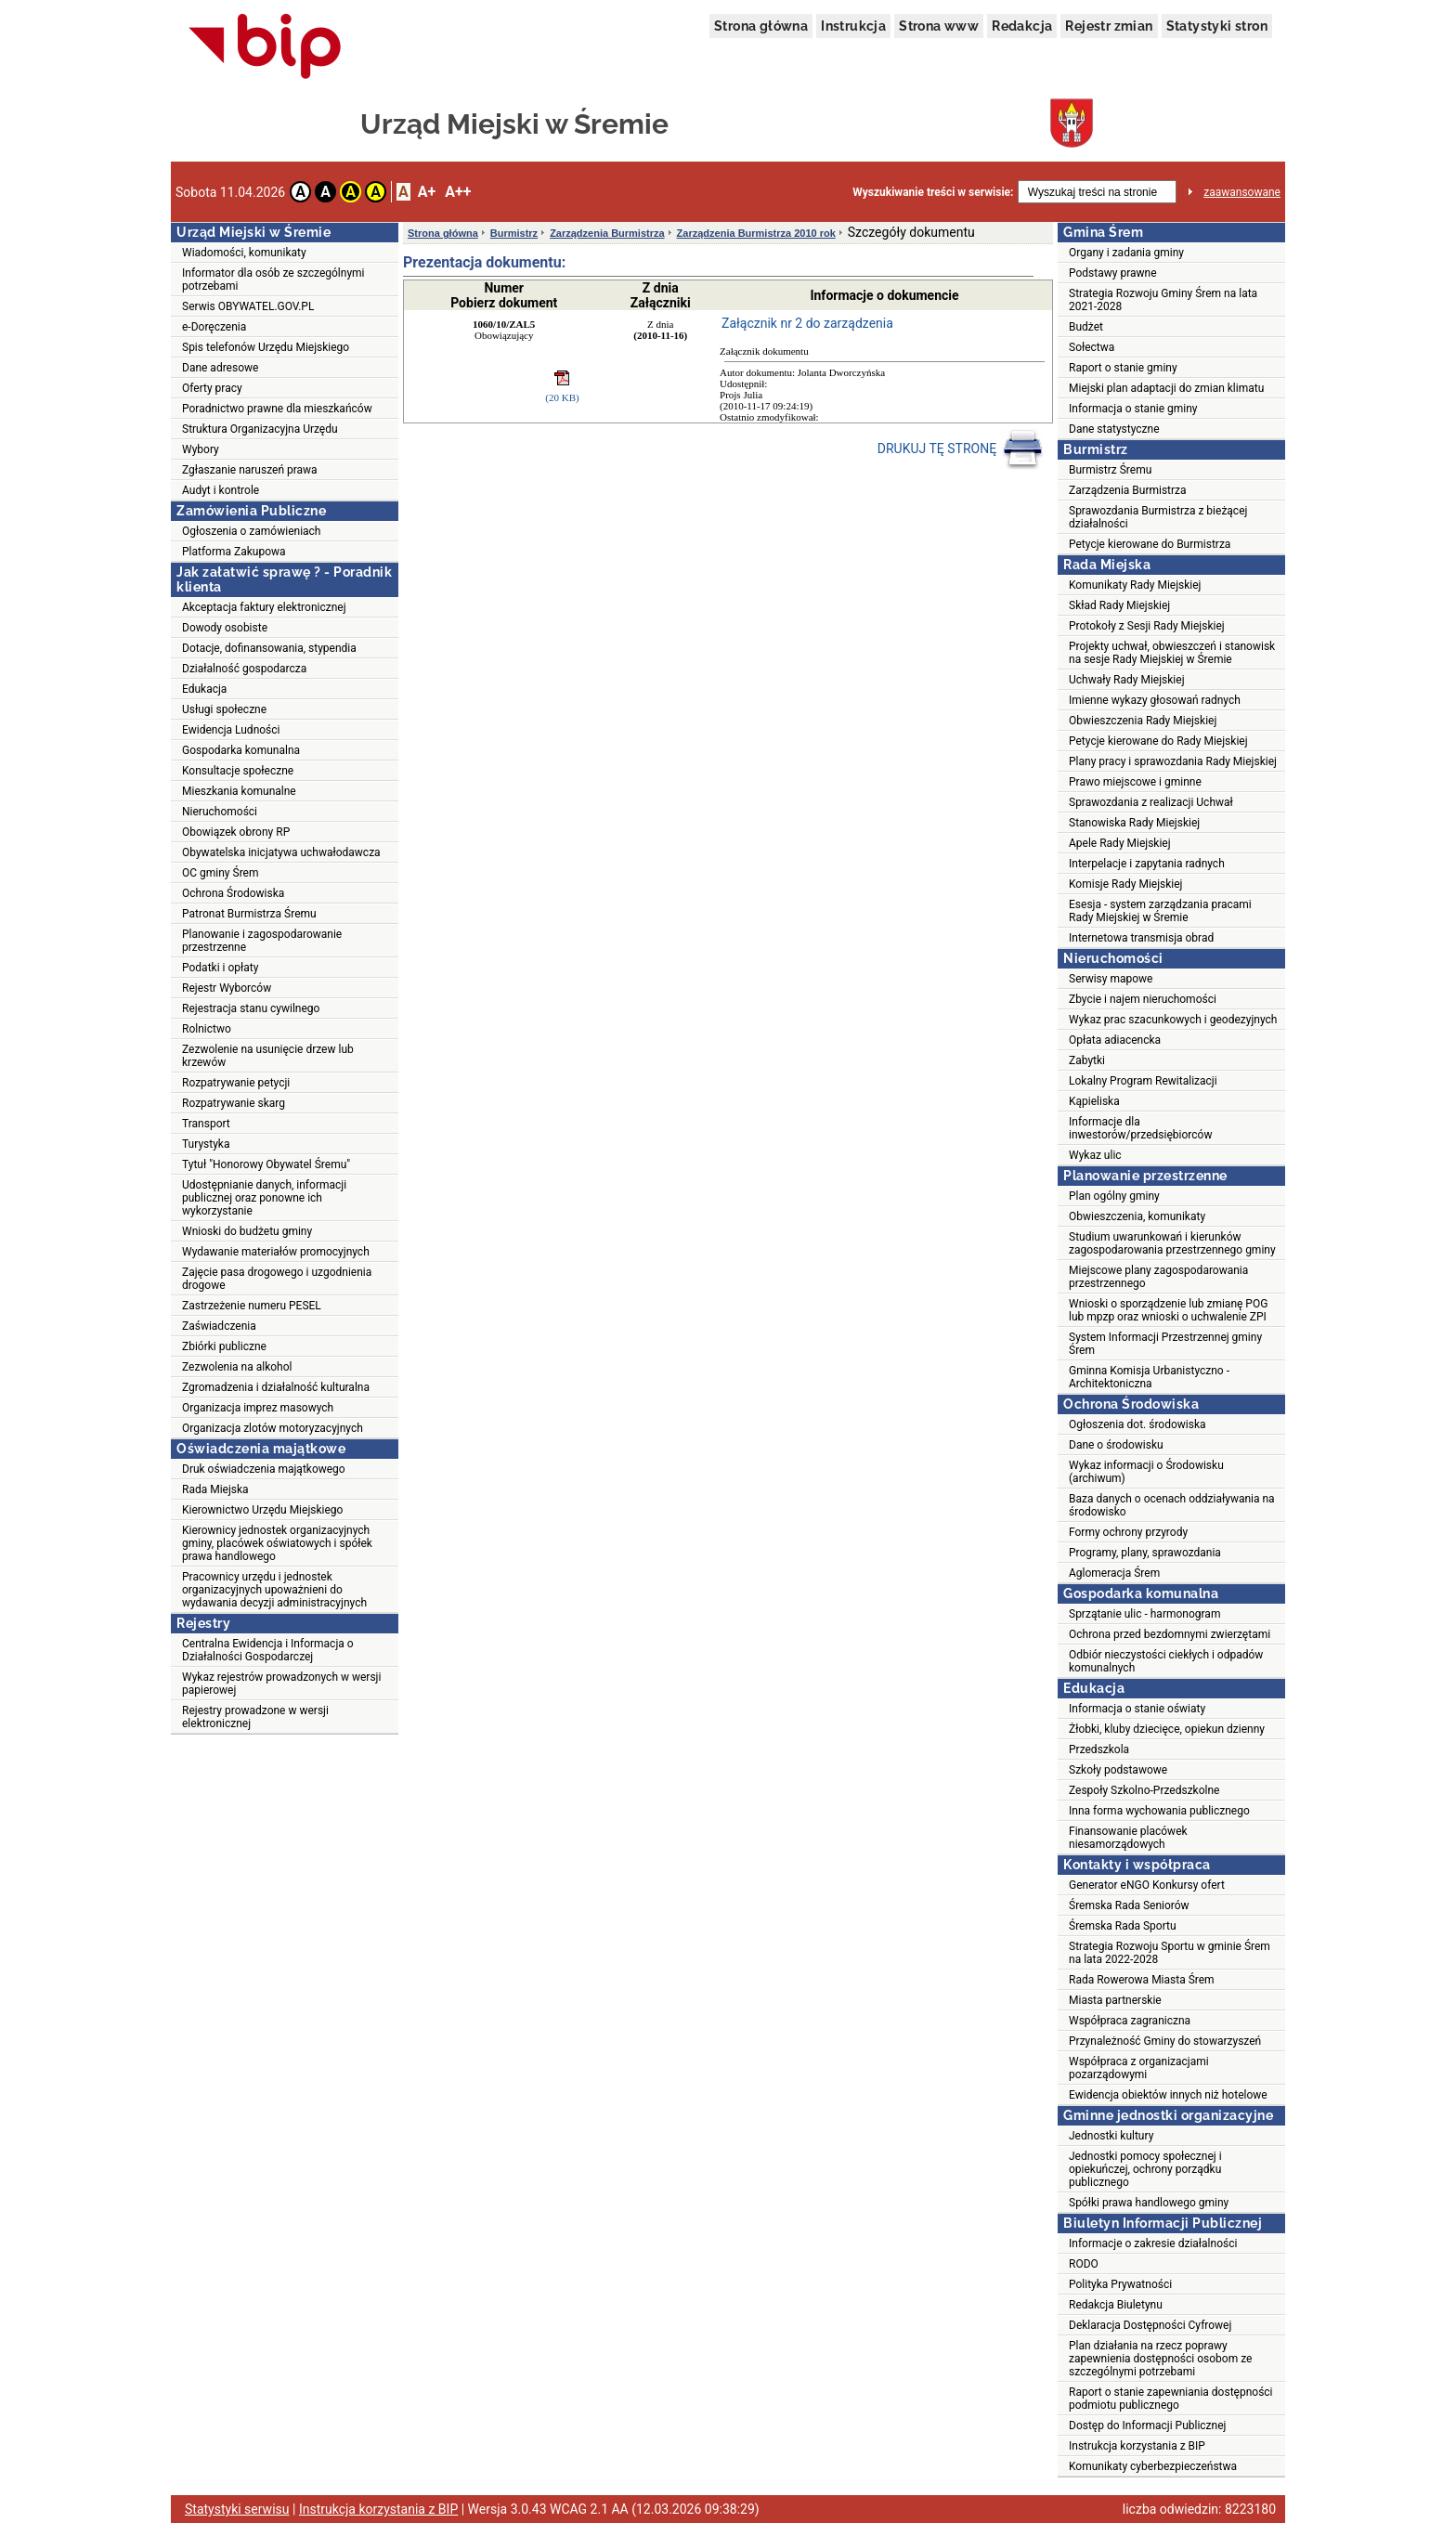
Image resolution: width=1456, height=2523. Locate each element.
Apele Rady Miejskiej (1120, 843)
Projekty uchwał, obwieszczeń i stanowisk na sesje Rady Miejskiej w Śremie (1172, 653)
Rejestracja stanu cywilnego (250, 1008)
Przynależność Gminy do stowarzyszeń (1165, 2041)
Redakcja (1022, 26)
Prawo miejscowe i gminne (1135, 781)
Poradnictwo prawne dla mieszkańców (277, 408)
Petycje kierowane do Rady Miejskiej (1158, 741)
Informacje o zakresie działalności (1153, 2243)
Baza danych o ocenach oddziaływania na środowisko (1172, 1505)
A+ (427, 192)
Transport (206, 1123)
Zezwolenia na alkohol (237, 1366)
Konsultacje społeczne (237, 770)
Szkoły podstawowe (1118, 1769)
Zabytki (1087, 1060)
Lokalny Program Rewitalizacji (1143, 1080)
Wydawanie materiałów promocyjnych (276, 1251)
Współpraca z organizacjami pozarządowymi (1139, 2068)
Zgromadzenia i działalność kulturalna (276, 1387)
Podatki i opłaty (220, 967)
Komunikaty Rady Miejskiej (1135, 585)
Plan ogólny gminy (1114, 1196)
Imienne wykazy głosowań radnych (1155, 700)
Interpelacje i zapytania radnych (1147, 863)
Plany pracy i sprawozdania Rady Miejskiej (1173, 761)
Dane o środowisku (1116, 1444)
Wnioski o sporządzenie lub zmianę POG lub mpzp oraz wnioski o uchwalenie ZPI (1168, 1310)
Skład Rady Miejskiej (1119, 605)
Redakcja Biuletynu (1116, 2304)
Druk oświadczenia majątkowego (263, 1469)
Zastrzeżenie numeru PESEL (251, 1305)
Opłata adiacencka (1115, 1040)
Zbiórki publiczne (224, 1346)
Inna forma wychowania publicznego (1159, 1810)
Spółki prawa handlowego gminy (1148, 2202)
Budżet (1086, 326)
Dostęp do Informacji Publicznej (1147, 2425)
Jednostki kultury (1111, 2135)
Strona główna (761, 26)
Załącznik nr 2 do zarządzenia (807, 323)
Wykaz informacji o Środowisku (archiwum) (1146, 1472)
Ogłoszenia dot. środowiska (1137, 1424)
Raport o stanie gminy (1123, 367)
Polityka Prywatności (1120, 2284)
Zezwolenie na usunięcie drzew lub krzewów (268, 1056)
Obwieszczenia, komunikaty (1137, 1216)
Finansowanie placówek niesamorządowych (1128, 1838)
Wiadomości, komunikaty (244, 252)
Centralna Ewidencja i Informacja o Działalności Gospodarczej (268, 1650)
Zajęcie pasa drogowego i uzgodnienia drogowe (276, 1279)
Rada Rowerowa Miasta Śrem (1142, 1979)
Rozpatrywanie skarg (233, 1103)
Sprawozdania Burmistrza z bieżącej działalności (1158, 517)
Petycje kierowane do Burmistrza (1149, 544)
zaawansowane (1241, 192)
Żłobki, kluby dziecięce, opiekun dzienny (1167, 1729)
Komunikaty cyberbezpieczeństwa (1153, 2466)
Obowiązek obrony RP (236, 832)
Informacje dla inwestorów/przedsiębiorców (1140, 1128)
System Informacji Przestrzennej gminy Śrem (1165, 1344)
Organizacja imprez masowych (257, 1407)
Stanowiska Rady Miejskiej (1134, 822)
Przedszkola (1099, 1749)
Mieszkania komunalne (239, 791)
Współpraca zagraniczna (1129, 2020)
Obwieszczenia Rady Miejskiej (1142, 720)
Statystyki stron (1217, 26)
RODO (1083, 2263)
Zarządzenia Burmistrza (607, 233)
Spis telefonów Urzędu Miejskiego (265, 347)
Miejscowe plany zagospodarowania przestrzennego (1158, 1277)
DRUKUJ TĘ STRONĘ (961, 449)
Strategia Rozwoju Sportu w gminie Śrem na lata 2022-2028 (1169, 1953)
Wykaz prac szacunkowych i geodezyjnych (1173, 1019)
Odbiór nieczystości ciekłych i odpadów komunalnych (1166, 1661)
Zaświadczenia (219, 1326)
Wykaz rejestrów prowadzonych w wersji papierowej (281, 1684)
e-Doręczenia (214, 326)
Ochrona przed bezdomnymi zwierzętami (1169, 1634)
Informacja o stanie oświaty (1137, 1708)
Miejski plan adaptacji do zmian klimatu (1166, 388)
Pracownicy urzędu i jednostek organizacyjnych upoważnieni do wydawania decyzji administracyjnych (274, 1589)
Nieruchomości (219, 811)
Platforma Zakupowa (234, 551)
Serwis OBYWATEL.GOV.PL (248, 306)
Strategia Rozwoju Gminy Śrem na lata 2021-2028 (1163, 300)
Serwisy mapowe (1110, 978)
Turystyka (205, 1144)
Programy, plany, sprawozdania (1145, 1552)
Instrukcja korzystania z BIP (1137, 2445)
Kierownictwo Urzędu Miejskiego (262, 1509)
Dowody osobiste (224, 627)
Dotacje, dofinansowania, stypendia (269, 648)
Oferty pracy (212, 388)
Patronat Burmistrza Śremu (249, 913)
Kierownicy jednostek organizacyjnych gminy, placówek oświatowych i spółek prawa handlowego (277, 1543)
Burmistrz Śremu (1110, 469)
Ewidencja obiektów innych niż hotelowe (1168, 2094)
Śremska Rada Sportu (1122, 1925)
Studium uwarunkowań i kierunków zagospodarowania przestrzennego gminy (1172, 1243)
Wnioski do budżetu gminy (247, 1231)
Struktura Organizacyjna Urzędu (260, 429)
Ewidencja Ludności (231, 729)
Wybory (200, 449)
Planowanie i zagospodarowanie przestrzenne (262, 941)
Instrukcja (853, 26)
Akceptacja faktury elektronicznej (264, 607)
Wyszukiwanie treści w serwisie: (932, 192)
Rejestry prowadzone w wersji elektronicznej (255, 1717)
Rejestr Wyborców (226, 988)
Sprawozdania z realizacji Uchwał (1151, 802)
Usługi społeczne (224, 709)
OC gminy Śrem (220, 872)
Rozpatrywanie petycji (236, 1082)
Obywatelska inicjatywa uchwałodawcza (281, 852)
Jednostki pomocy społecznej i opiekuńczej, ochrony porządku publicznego (1145, 2169)
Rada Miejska (215, 1489)
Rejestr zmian (1108, 26)
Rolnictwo (206, 1028)
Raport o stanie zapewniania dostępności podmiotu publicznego (1171, 2399)
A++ (458, 192)
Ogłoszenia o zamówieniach (251, 531)
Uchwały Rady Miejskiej (1127, 679)
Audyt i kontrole (220, 490)
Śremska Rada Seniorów (1129, 1905)
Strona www (939, 26)
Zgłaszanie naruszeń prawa (250, 469)
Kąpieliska (1094, 1101)
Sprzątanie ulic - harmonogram (1144, 1613)
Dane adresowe (220, 367)
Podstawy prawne (1113, 273)
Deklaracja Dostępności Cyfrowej (1150, 2325)
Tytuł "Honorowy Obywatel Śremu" (266, 1164)
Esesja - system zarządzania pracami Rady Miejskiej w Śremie (1160, 911)
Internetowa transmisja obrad (1141, 937)
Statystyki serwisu (237, 2509)
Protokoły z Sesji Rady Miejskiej (1147, 625)
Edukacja (204, 689)
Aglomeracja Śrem (1114, 1573)
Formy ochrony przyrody (1128, 1532)
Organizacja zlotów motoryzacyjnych (272, 1428)
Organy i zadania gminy (1126, 252)
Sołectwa (1091, 347)
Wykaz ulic (1095, 1155)
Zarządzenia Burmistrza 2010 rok (756, 233)
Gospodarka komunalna (241, 750)
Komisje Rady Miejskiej (1125, 884)
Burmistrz (514, 233)
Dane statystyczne (1114, 429)
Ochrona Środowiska (233, 893)
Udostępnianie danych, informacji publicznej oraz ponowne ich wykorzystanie (264, 1197)
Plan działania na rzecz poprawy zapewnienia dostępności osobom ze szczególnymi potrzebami (1160, 2358)
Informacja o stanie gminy (1133, 408)
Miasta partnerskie (1115, 2000)
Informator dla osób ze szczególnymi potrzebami (273, 280)
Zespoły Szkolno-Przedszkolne (1144, 1790)
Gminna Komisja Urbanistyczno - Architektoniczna (1149, 1377)
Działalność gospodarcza (244, 668)
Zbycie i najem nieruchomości (1142, 999)
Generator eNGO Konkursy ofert (1147, 1885)
